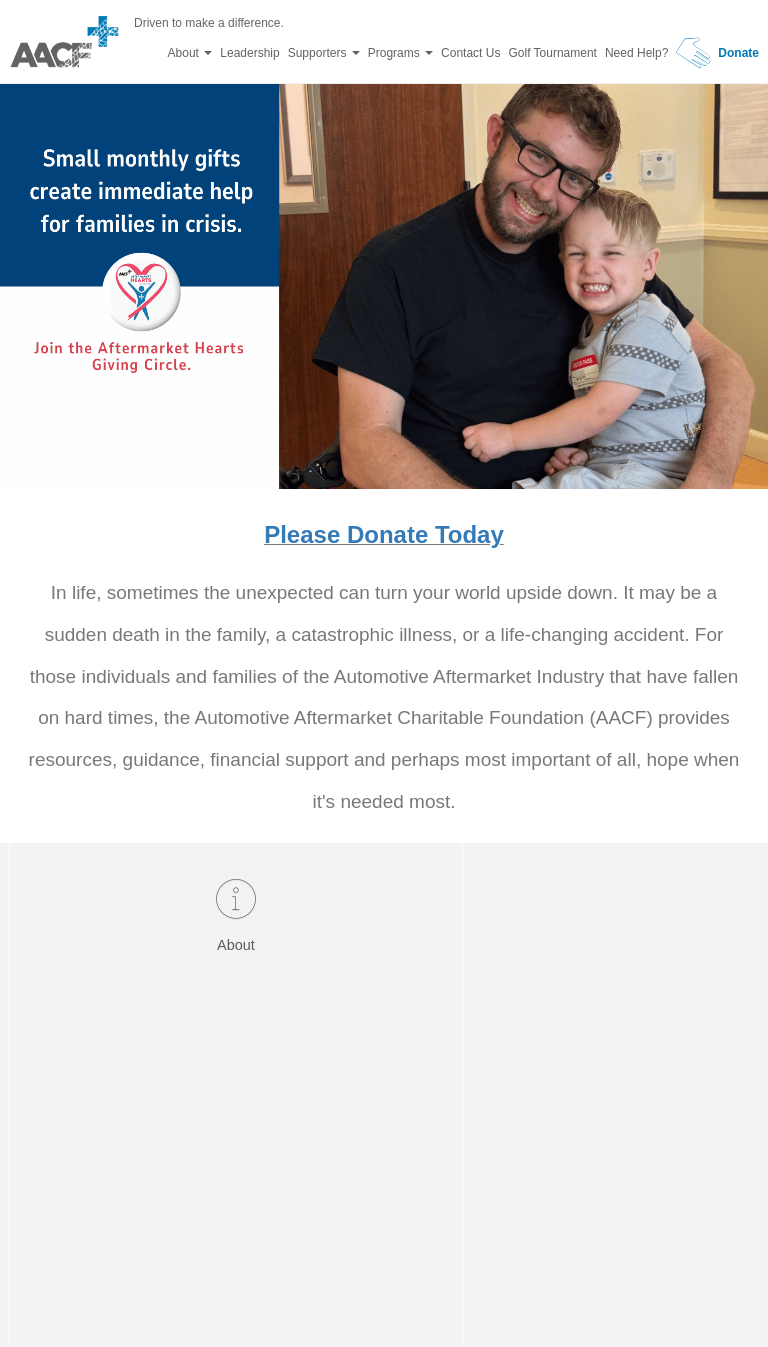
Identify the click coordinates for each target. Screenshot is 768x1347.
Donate (717, 53)
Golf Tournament (552, 53)
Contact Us (470, 53)
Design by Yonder (489, 1287)
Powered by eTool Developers (316, 1287)
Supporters (324, 53)
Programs (400, 53)
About (190, 53)
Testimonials (534, 930)
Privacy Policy (612, 1287)
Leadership (249, 53)
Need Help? (636, 53)
